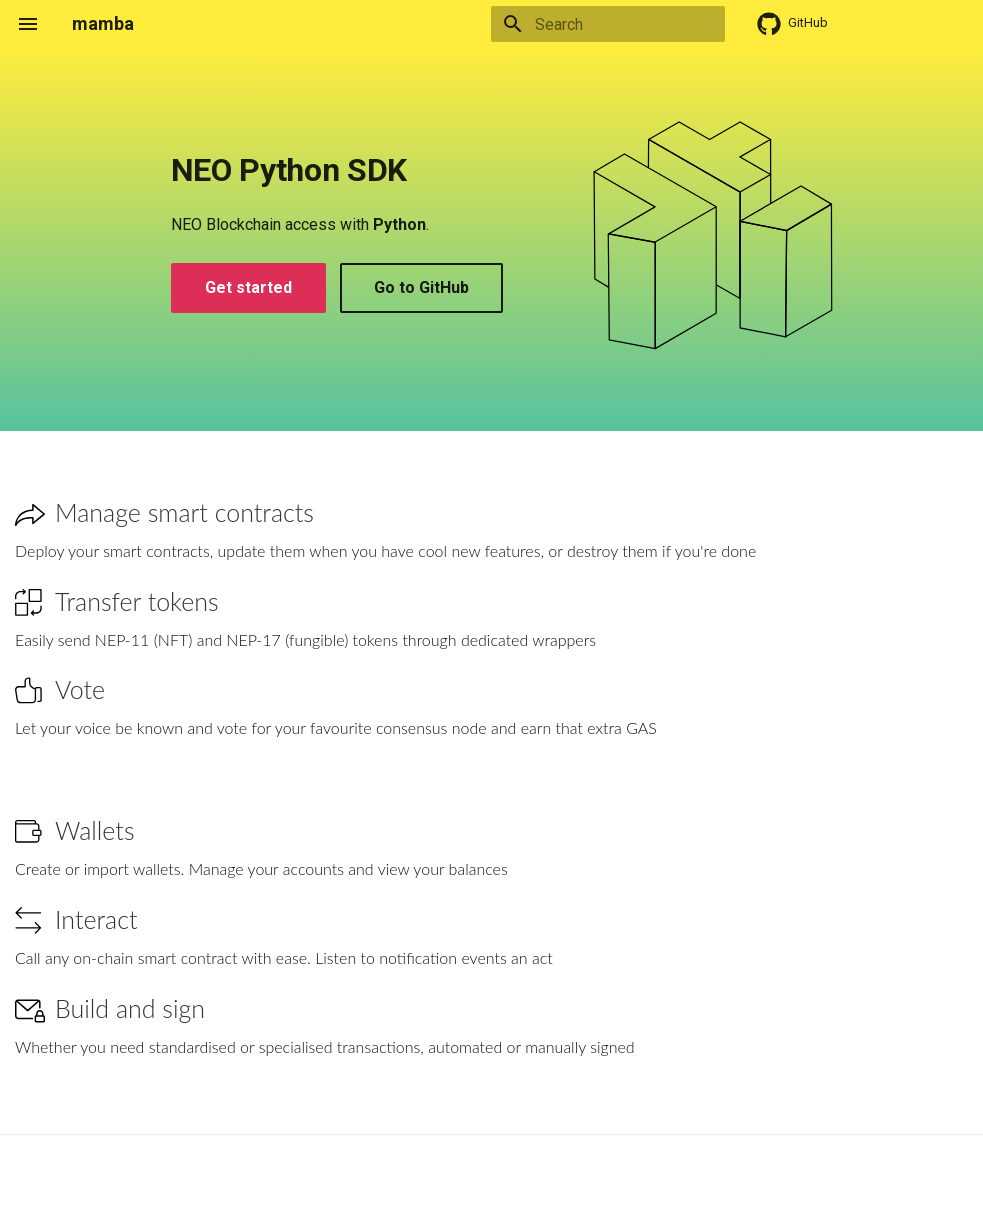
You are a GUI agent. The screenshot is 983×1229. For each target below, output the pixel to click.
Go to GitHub (421, 287)
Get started (248, 287)
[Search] (608, 24)
